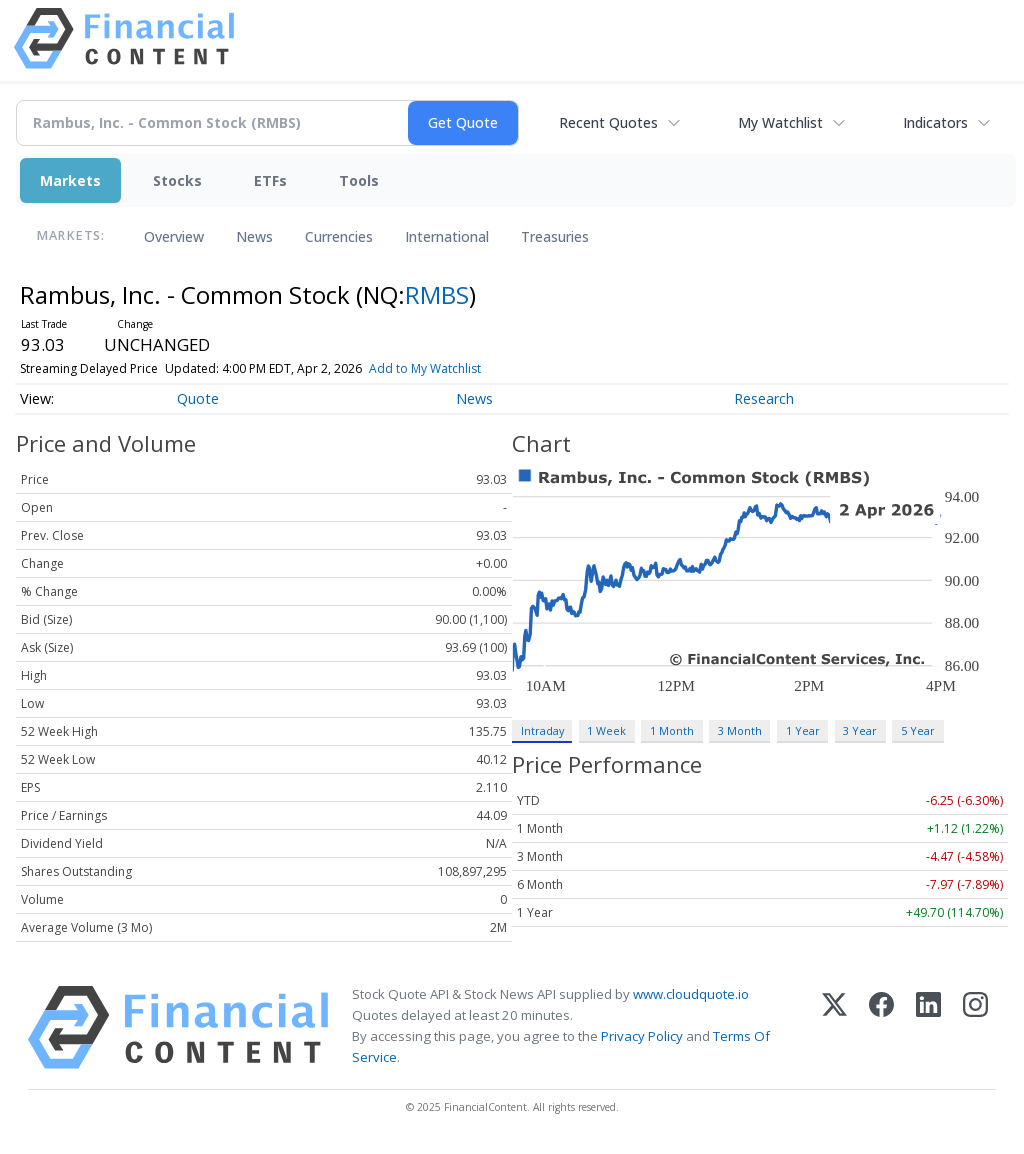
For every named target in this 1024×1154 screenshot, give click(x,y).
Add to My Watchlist (425, 368)
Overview (174, 236)
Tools (359, 180)
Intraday (542, 730)
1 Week (606, 730)
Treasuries (555, 236)
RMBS (437, 294)
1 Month (672, 730)
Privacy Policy (642, 1036)
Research (764, 398)
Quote (198, 398)
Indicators (935, 122)
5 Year (918, 730)
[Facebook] (881, 1027)
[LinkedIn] (928, 1027)
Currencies (339, 236)
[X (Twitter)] (834, 1027)
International (447, 236)
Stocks (177, 180)
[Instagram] (975, 1027)
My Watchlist (780, 122)
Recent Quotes (608, 122)
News (254, 236)
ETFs (270, 180)
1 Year (803, 730)
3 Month (740, 730)
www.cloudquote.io (691, 994)
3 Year (860, 730)
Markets (70, 180)
